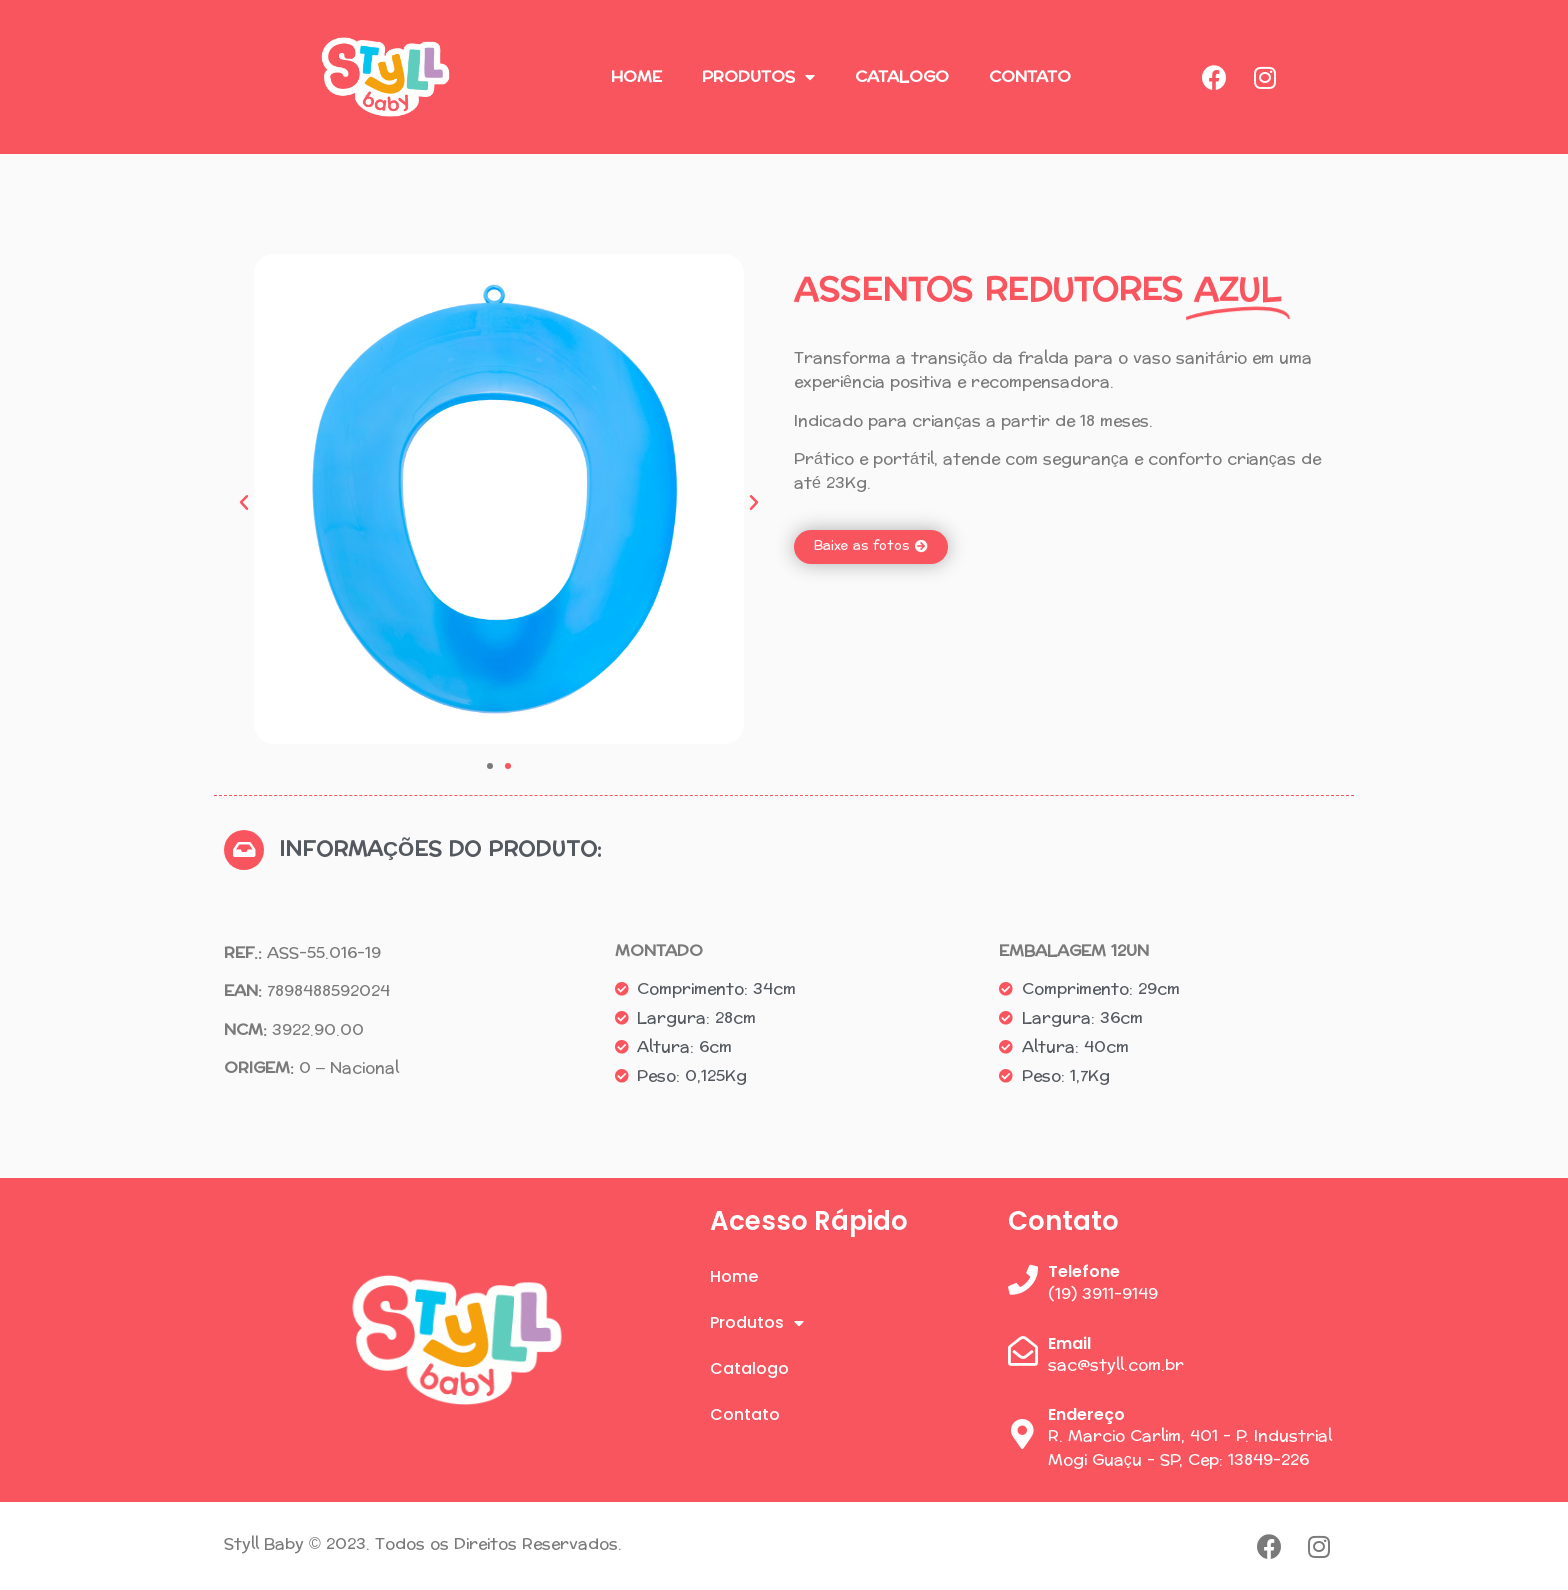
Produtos (758, 77)
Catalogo (902, 76)
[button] (244, 503)
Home (636, 76)
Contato (1030, 76)
